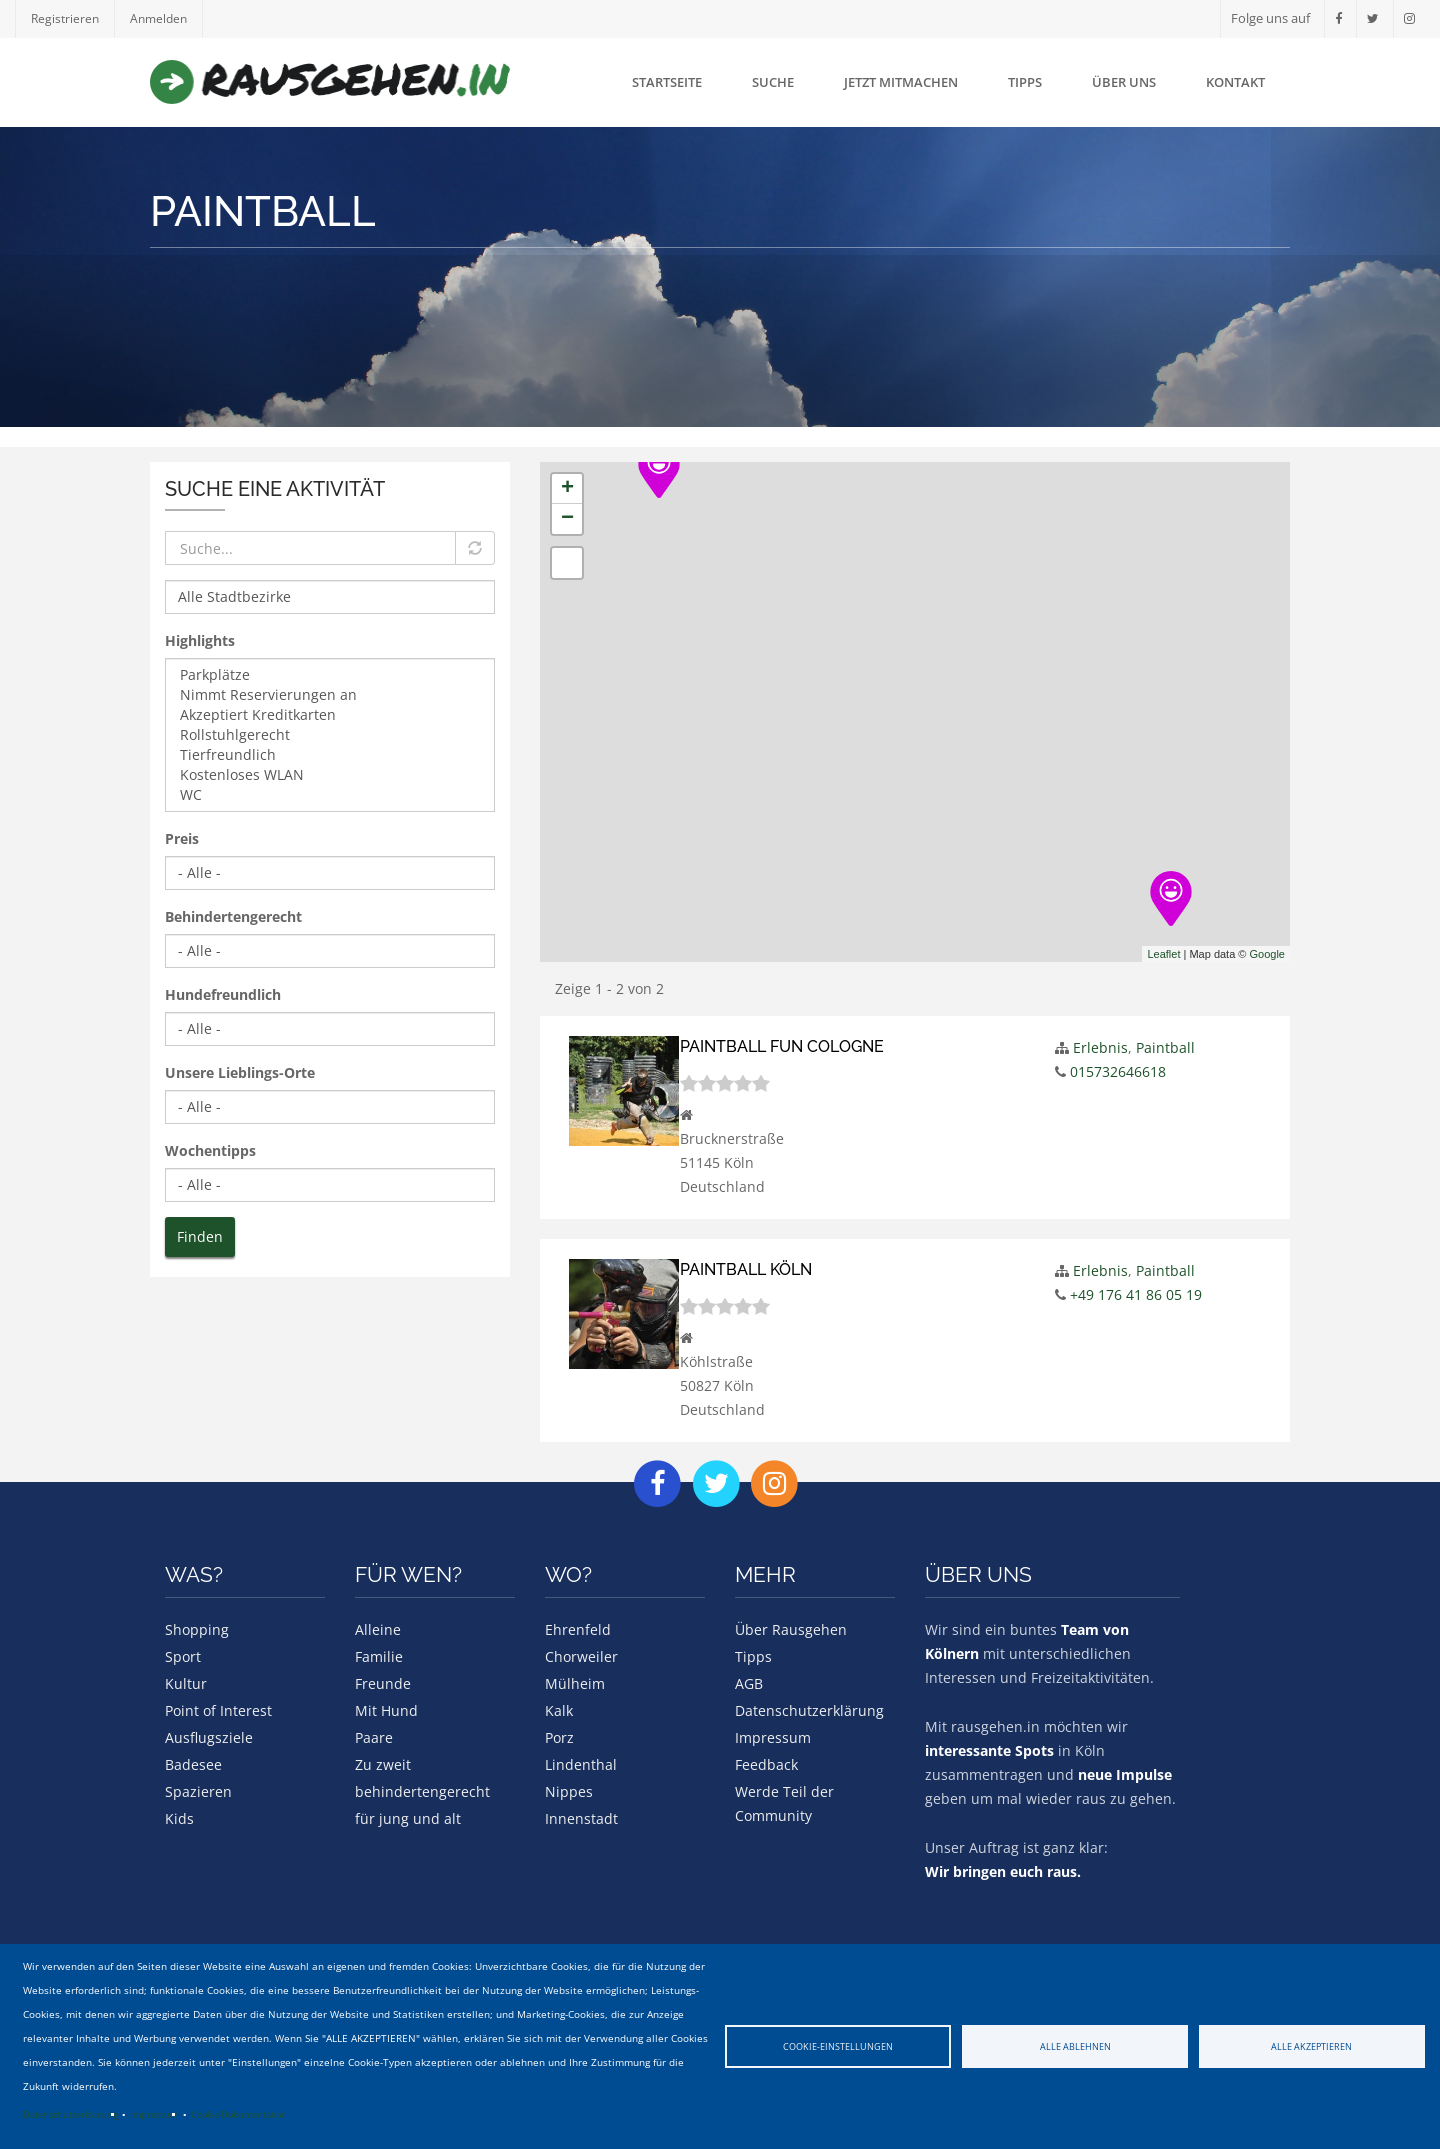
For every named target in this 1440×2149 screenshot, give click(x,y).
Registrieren (66, 18)
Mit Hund (386, 1709)
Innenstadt (581, 1817)
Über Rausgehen (791, 1628)
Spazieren (198, 1790)
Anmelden (163, 18)
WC (330, 795)
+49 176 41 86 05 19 (1136, 1294)
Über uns (1124, 82)
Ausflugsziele (209, 1736)
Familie (379, 1655)
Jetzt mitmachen (901, 82)
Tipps (1025, 82)
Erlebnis (1100, 1047)
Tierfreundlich (330, 755)
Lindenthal (581, 1763)
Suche (773, 82)
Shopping (197, 1628)
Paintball (1165, 1047)
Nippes (569, 1790)
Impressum (154, 2114)
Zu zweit (383, 1763)
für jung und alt (408, 1817)
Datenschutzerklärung (70, 2114)
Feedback (766, 1763)
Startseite (667, 82)
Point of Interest (218, 1709)
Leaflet (1163, 954)
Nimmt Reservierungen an (330, 695)
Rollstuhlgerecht (330, 735)
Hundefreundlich (223, 994)
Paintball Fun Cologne (789, 1046)
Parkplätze (330, 675)
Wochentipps (210, 1150)
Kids (179, 1817)
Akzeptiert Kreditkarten (330, 715)
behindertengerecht (422, 1790)
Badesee (193, 1763)
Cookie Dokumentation (239, 2114)
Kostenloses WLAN (330, 775)
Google (1267, 954)
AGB (749, 1682)
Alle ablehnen (1075, 2046)
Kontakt (1235, 82)
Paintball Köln (750, 1269)
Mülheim (575, 1682)
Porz (559, 1736)
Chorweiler (581, 1655)
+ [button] (567, 489)
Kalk (559, 1709)
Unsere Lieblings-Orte (240, 1072)
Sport (183, 1655)
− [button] (567, 519)
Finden (200, 1236)
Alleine (378, 1628)
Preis (182, 838)
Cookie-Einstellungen (838, 2046)
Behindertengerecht (233, 916)
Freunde (383, 1682)
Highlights (200, 640)
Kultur (186, 1682)
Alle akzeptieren (1311, 2046)
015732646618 (1118, 1071)
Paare (374, 1736)
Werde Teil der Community (784, 1802)
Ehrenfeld (578, 1628)
